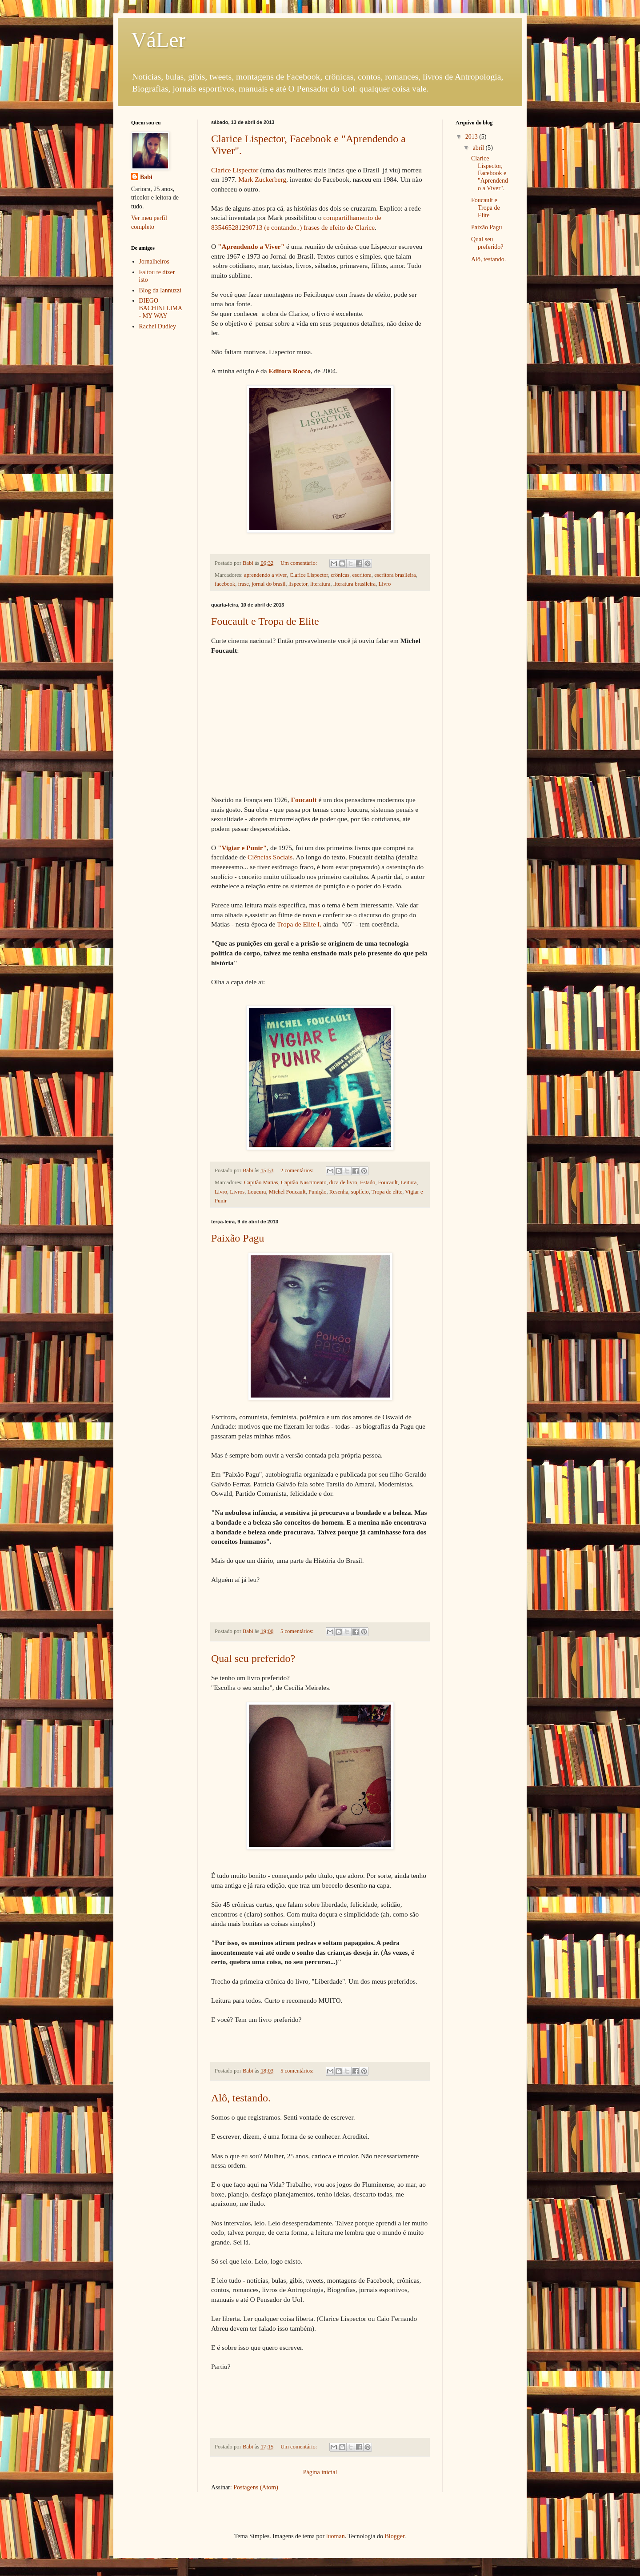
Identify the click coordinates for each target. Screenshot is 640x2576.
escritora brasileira (395, 575)
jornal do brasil (268, 584)
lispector (298, 584)
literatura (320, 584)
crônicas (340, 575)
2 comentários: (297, 1170)
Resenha (338, 1192)
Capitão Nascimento (303, 1182)
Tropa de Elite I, (299, 924)
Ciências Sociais (270, 857)
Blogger (394, 2536)
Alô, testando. (241, 2098)
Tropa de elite (387, 1192)
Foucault (304, 799)
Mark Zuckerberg (262, 179)
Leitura (408, 1182)
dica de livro (343, 1182)
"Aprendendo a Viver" (251, 246)
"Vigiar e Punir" (242, 847)
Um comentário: (299, 563)
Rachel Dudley (157, 326)
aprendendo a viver (265, 575)
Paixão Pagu (237, 1238)
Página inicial (320, 2472)
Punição (317, 1192)
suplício (360, 1192)
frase (243, 584)
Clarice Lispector (234, 170)
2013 (472, 136)
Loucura (256, 1192)
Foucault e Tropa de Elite (265, 621)
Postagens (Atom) (255, 2487)
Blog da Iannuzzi (160, 290)
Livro (384, 584)
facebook (225, 584)
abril (478, 147)
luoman (335, 2536)
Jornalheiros (154, 261)
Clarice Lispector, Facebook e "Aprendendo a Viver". (489, 173)
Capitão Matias (261, 1182)
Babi (146, 177)
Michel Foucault (287, 1192)
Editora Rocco (290, 371)
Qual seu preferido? (253, 1658)
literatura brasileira (354, 584)
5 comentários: (297, 1631)
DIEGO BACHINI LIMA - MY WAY (160, 308)
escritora (362, 575)
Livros (237, 1192)
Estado (367, 1182)
